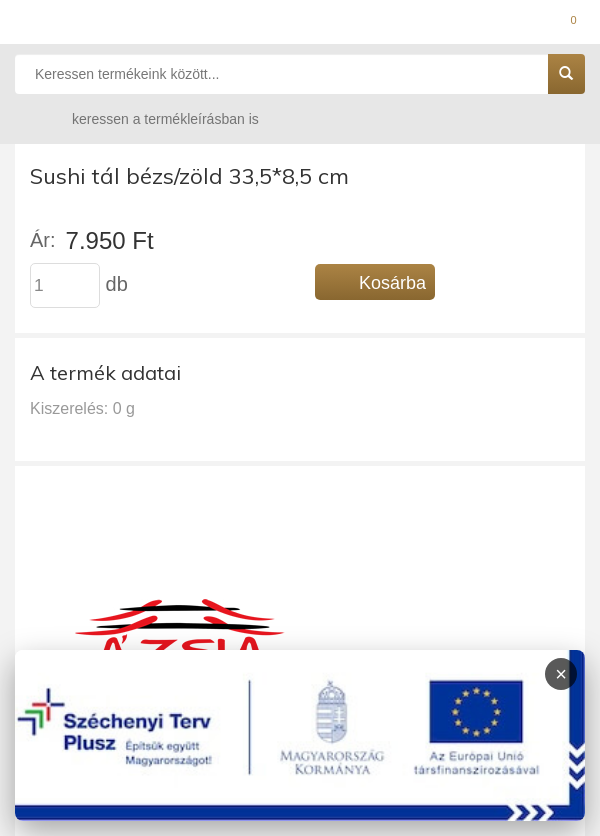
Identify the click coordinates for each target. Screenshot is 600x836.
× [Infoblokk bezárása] (561, 674)
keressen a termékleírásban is (146, 118)
